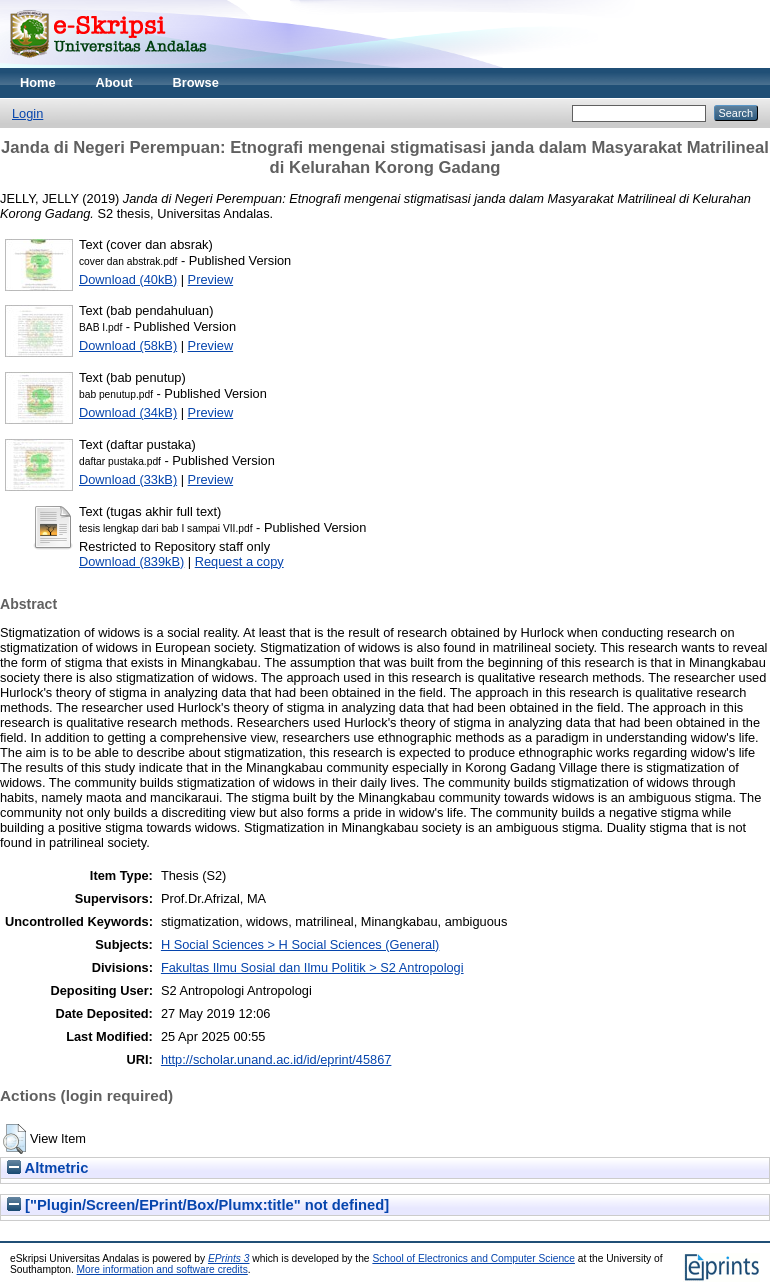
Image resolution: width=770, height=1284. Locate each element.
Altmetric (47, 1168)
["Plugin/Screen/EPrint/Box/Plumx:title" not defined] (198, 1205)
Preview (211, 279)
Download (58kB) (128, 345)
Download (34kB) (128, 412)
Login (27, 113)
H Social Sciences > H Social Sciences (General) (300, 944)
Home (38, 82)
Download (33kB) (128, 479)
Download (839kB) (131, 561)
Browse (196, 82)
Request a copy (239, 561)
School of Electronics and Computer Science (473, 1258)
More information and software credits (162, 1269)
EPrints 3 (229, 1258)
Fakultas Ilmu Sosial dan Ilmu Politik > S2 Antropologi (312, 967)
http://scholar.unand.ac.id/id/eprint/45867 (276, 1059)
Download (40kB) (128, 279)
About (114, 82)
